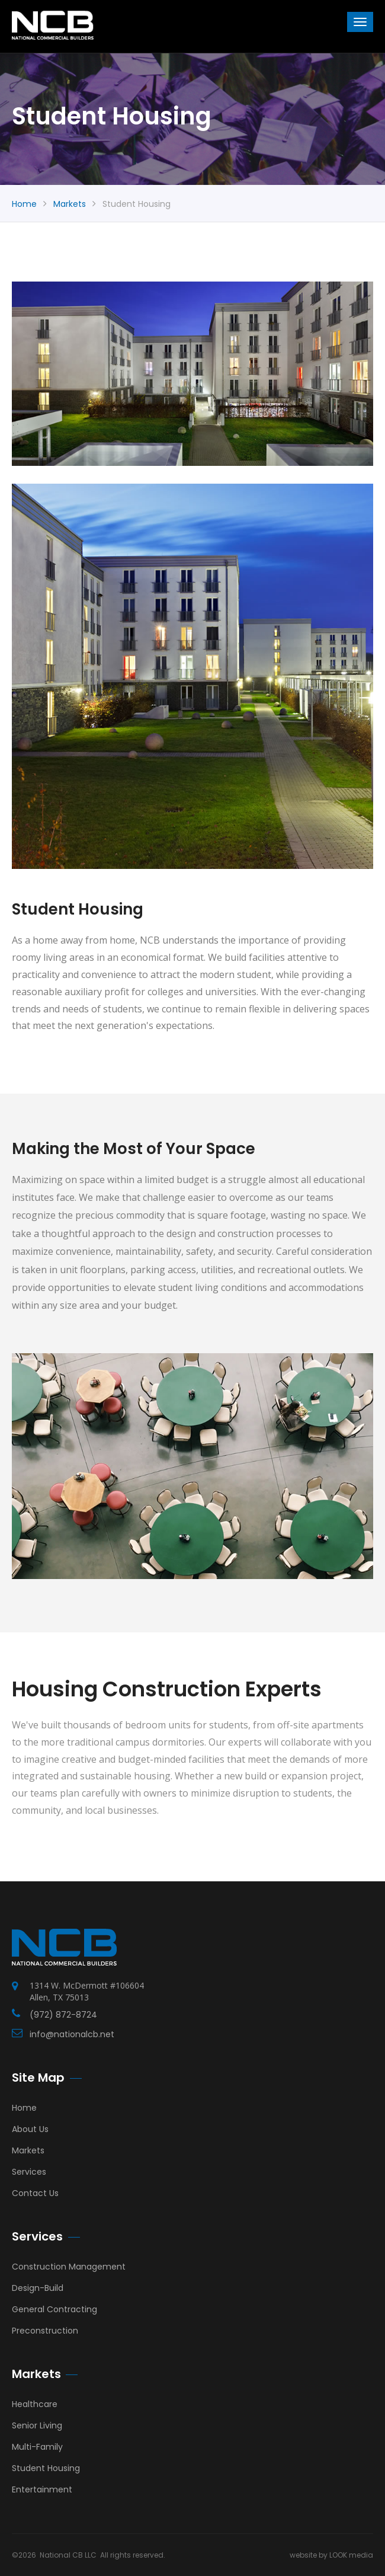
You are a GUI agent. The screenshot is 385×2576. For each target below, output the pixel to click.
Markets (28, 2150)
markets (69, 204)
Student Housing (46, 2468)
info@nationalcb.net (72, 2034)
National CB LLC (68, 2555)
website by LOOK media (331, 2555)
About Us (30, 2129)
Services (29, 2172)
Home (24, 204)
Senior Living (37, 2425)
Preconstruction (45, 2331)
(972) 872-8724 (63, 2015)
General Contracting (54, 2309)
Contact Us (35, 2193)
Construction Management (69, 2267)
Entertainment (42, 2489)
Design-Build (37, 2288)
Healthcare (34, 2404)
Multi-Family (37, 2447)
